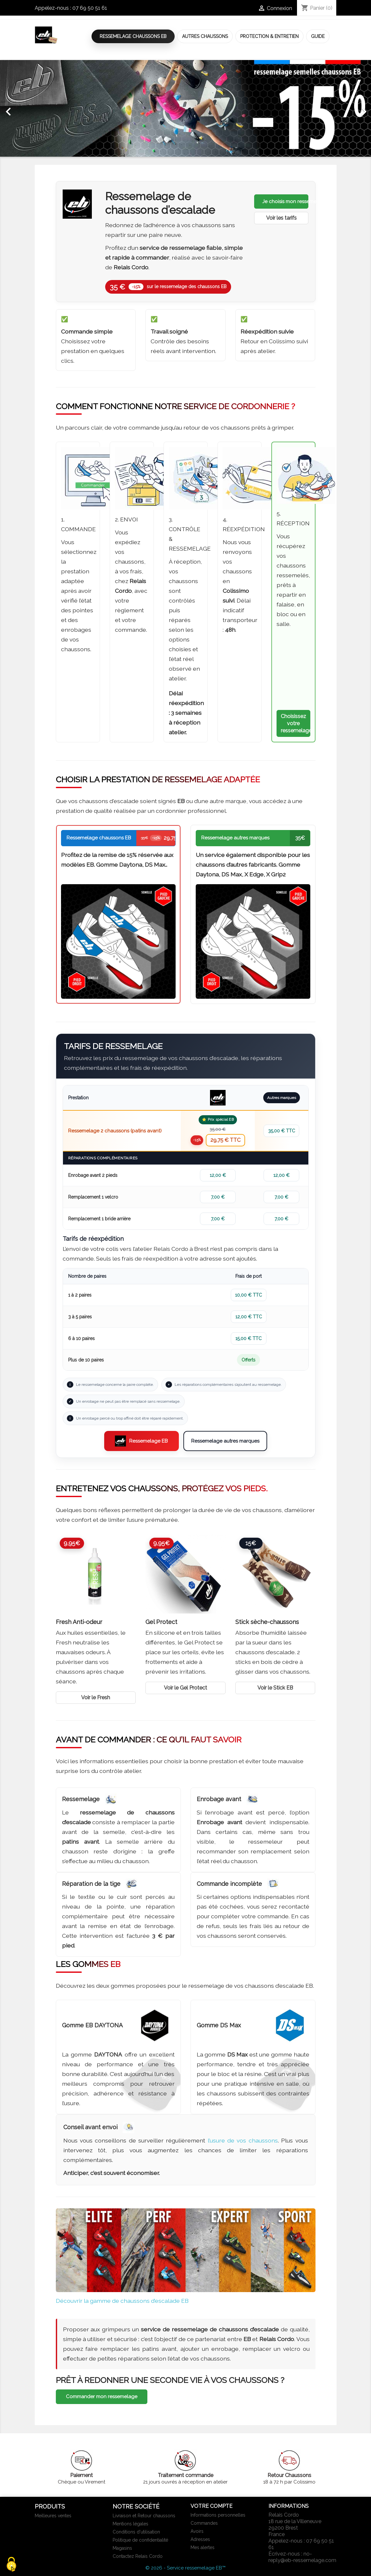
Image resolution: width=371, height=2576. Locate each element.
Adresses (200, 2539)
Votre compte (211, 2506)
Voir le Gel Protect (185, 1688)
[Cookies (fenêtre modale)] (11, 2565)
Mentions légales (130, 2523)
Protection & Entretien (269, 36)
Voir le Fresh (95, 1697)
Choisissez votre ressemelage (295, 723)
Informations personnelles (218, 2515)
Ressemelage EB (141, 1441)
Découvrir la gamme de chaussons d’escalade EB (122, 2300)
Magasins (122, 2548)
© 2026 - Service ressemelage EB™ (185, 2568)
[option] (185, 108)
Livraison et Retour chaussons (144, 2515)
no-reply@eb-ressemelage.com (302, 2557)
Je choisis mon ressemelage (285, 201)
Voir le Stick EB (275, 1688)
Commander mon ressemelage (101, 2396)
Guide (318, 36)
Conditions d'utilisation (136, 2531)
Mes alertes (203, 2547)
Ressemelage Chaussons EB (133, 36)
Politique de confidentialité (140, 2540)
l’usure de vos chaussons (243, 2140)
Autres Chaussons (205, 36)
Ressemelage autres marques (225, 1441)
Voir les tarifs (281, 218)
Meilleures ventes (53, 2515)
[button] (28, 108)
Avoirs (197, 2531)
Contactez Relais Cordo (138, 2556)
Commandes (204, 2523)
